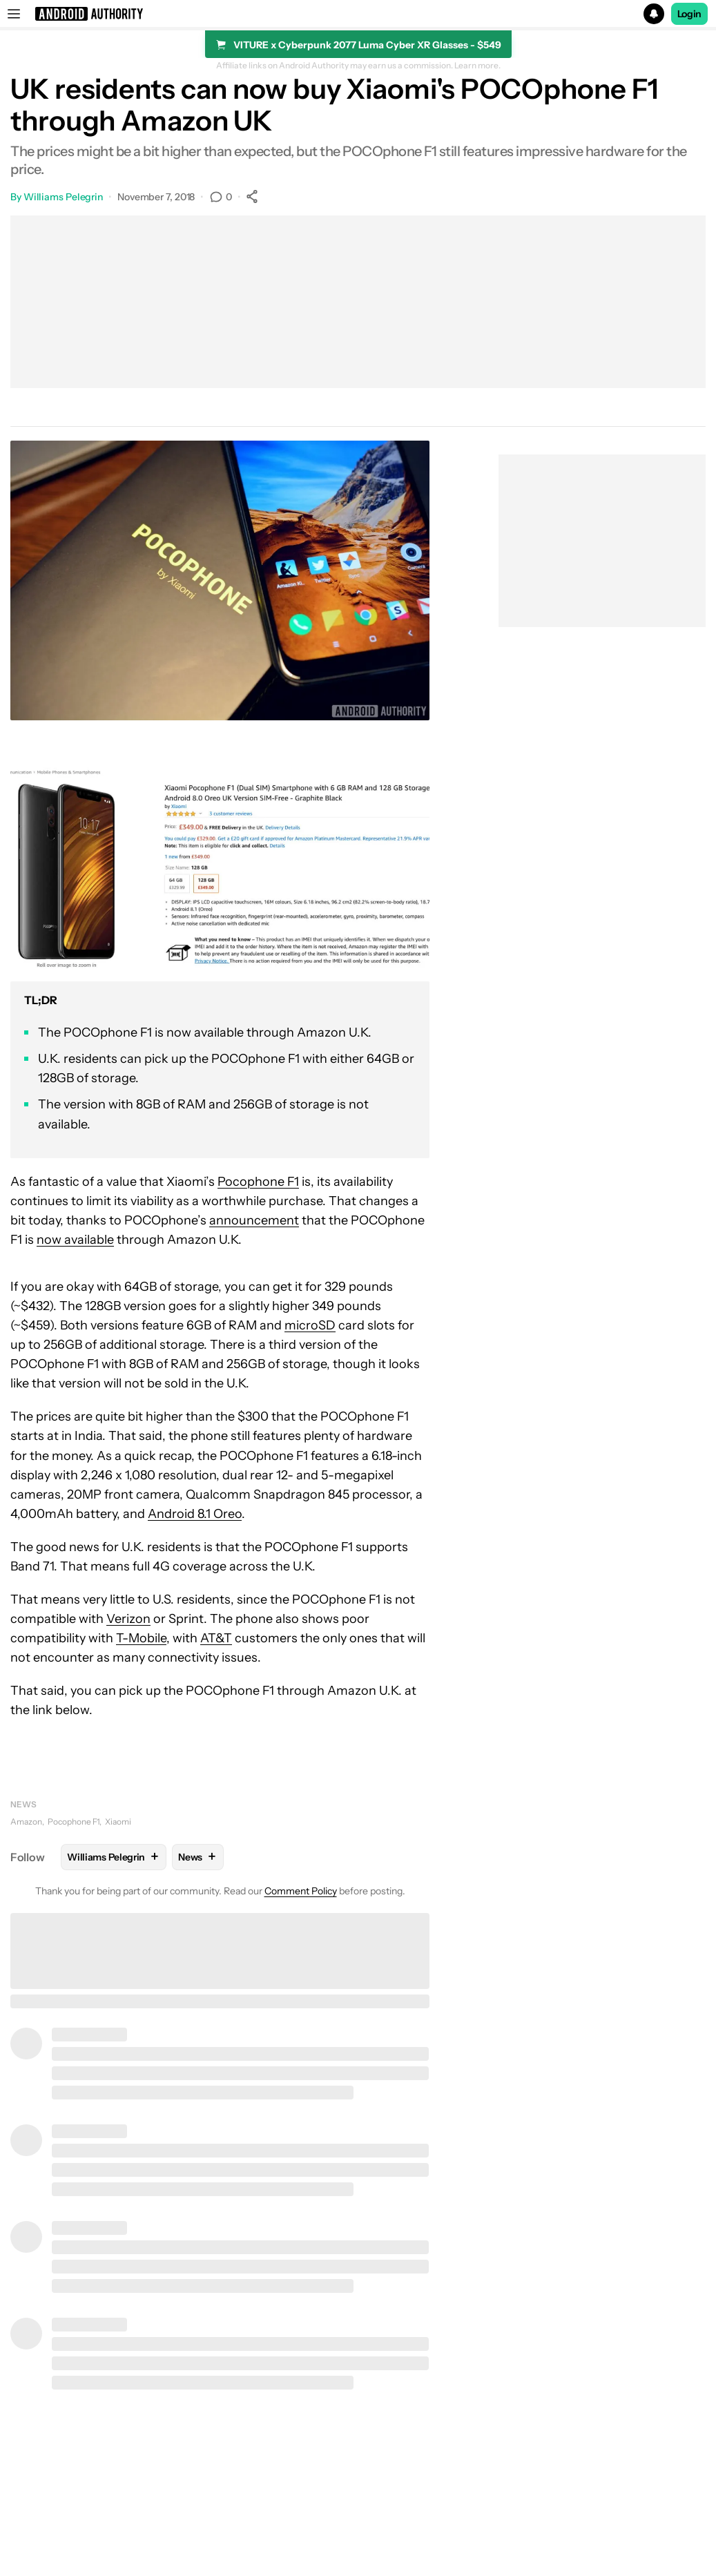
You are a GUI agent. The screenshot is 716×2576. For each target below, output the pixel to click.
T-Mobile (141, 1638)
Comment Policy (300, 1891)
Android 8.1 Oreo (195, 1513)
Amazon (26, 1821)
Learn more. (477, 65)
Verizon (128, 1618)
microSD (310, 1325)
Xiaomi (118, 1821)
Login (689, 14)
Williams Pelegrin (63, 197)
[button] (358, 14)
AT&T (216, 1638)
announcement (254, 1220)
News (23, 1804)
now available (75, 1239)
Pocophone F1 (258, 1181)
